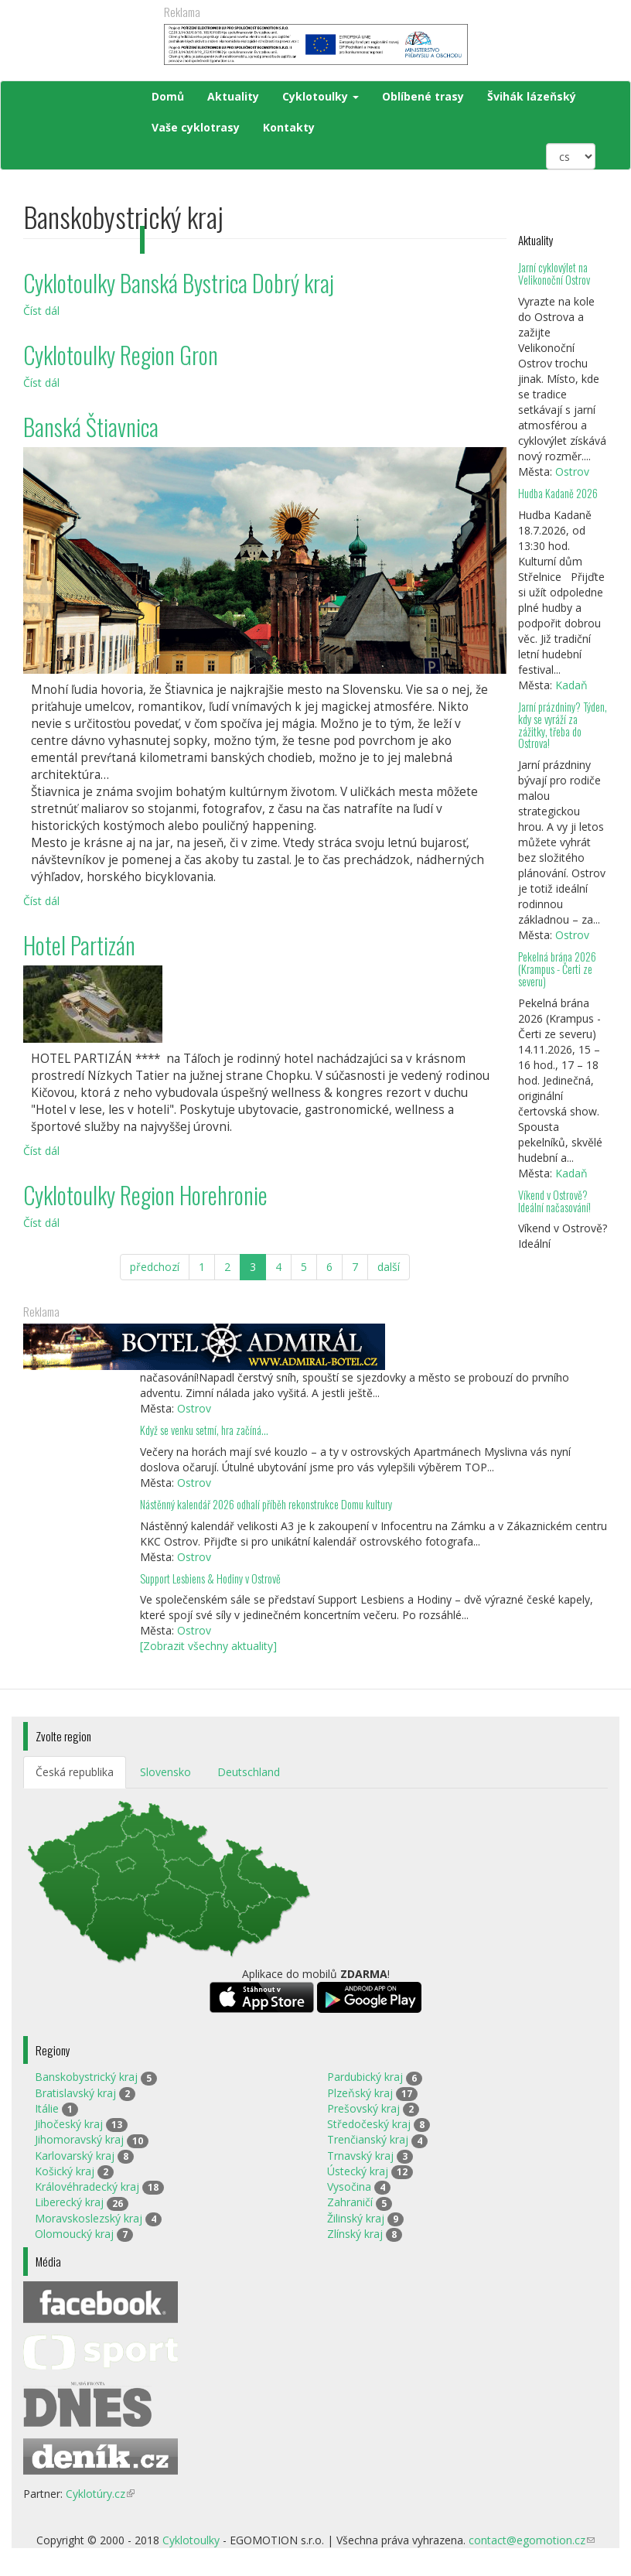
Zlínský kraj (355, 2233)
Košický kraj (64, 2171)
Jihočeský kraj (69, 2123)
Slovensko (165, 1772)
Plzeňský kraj (360, 2093)
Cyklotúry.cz (100, 2493)
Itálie (47, 2108)
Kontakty (289, 127)
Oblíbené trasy (423, 96)
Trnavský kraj (360, 2155)
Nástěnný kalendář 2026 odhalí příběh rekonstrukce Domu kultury (266, 1504)
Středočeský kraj (369, 2123)
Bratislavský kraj (75, 2093)
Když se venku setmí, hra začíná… (204, 1430)
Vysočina (349, 2186)
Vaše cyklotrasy (196, 127)
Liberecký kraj (69, 2202)
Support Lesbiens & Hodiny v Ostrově (210, 1578)
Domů (168, 96)
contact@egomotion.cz (532, 2540)
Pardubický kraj (365, 2076)
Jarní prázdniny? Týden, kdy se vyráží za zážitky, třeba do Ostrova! (562, 725)
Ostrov (572, 471)
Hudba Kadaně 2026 (558, 493)
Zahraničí (350, 2202)
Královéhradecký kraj (87, 2186)
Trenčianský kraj (367, 2139)
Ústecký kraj (357, 2171)
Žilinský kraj (355, 2218)
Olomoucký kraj (74, 2233)
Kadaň (571, 685)
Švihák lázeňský (531, 96)
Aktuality (233, 96)
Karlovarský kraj (74, 2155)
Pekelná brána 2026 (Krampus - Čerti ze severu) (557, 968)
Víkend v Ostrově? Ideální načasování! (554, 1201)
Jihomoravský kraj (79, 2139)
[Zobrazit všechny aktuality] (208, 1645)
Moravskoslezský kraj (88, 2218)
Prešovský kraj (363, 2108)
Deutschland (248, 1772)
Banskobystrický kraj (86, 2076)
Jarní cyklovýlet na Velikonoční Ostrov (554, 273)
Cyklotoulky (320, 96)
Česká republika (75, 1772)
